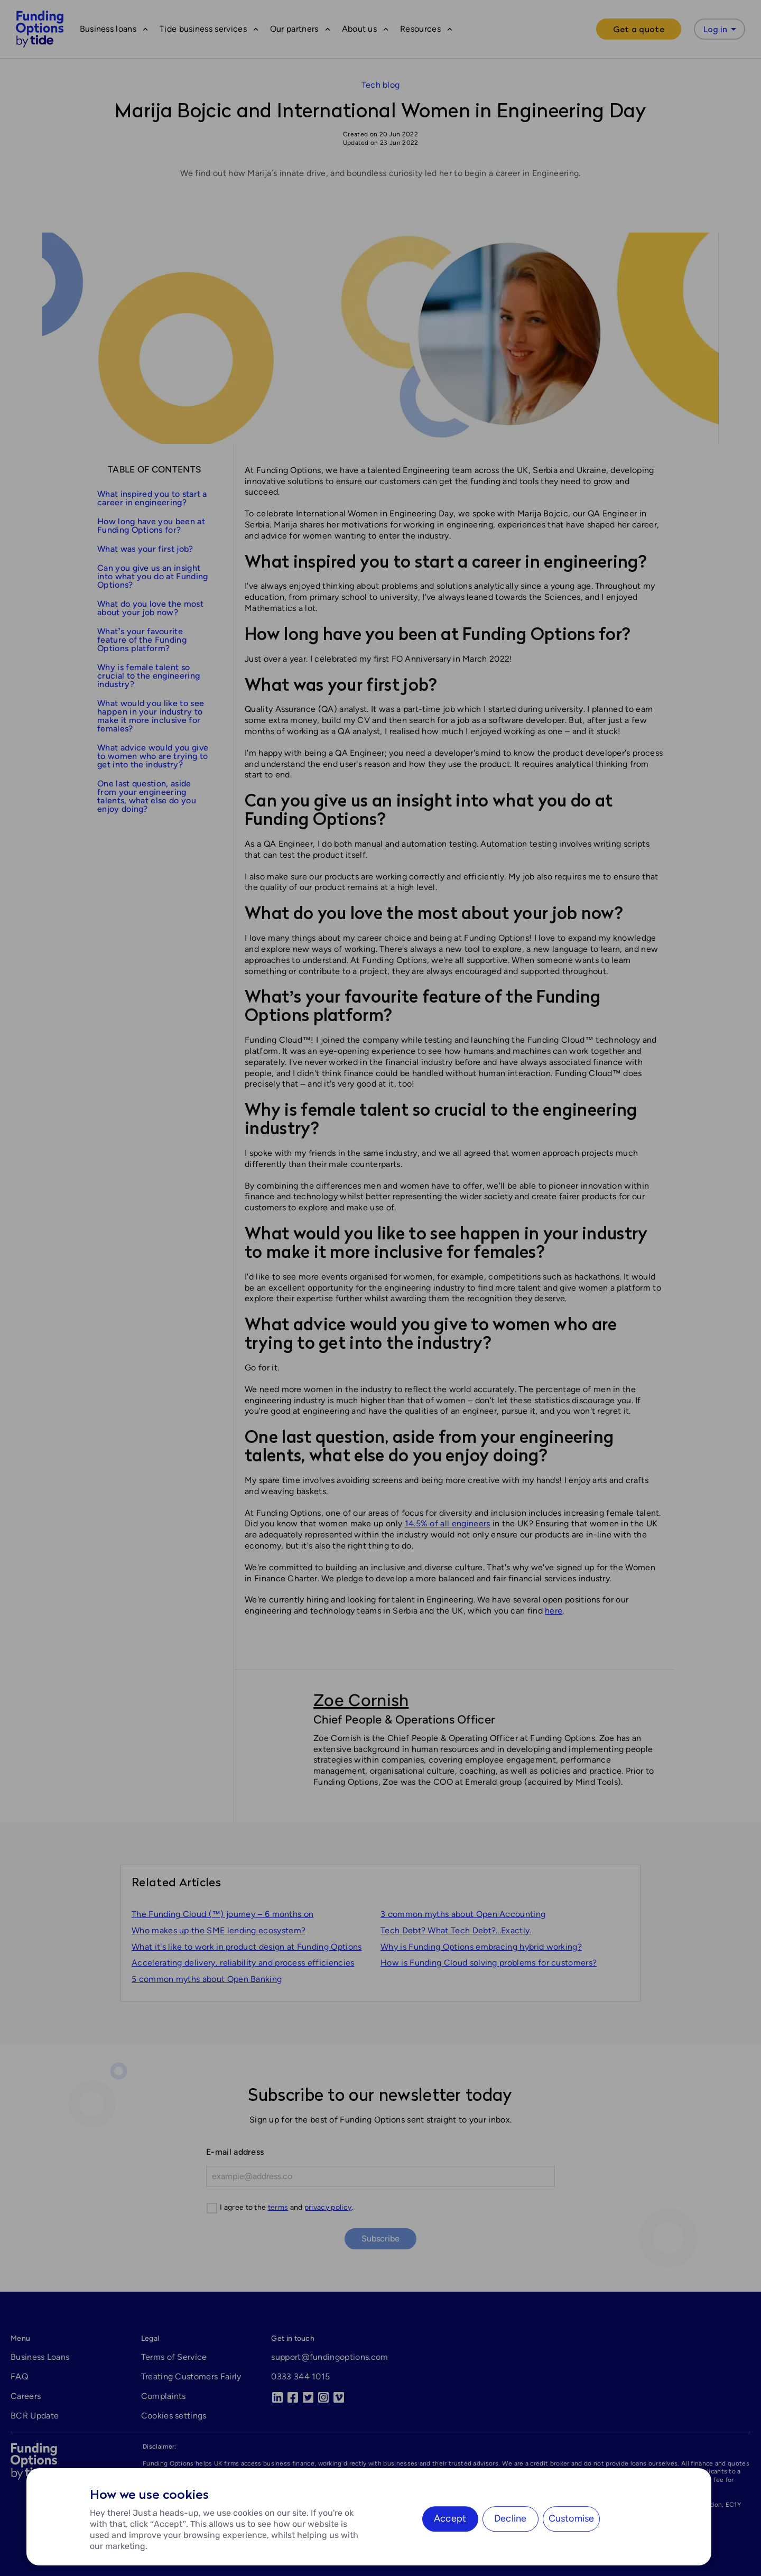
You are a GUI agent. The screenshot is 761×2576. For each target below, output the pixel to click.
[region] (368, 2516)
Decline (510, 2518)
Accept (450, 2518)
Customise (572, 2518)
